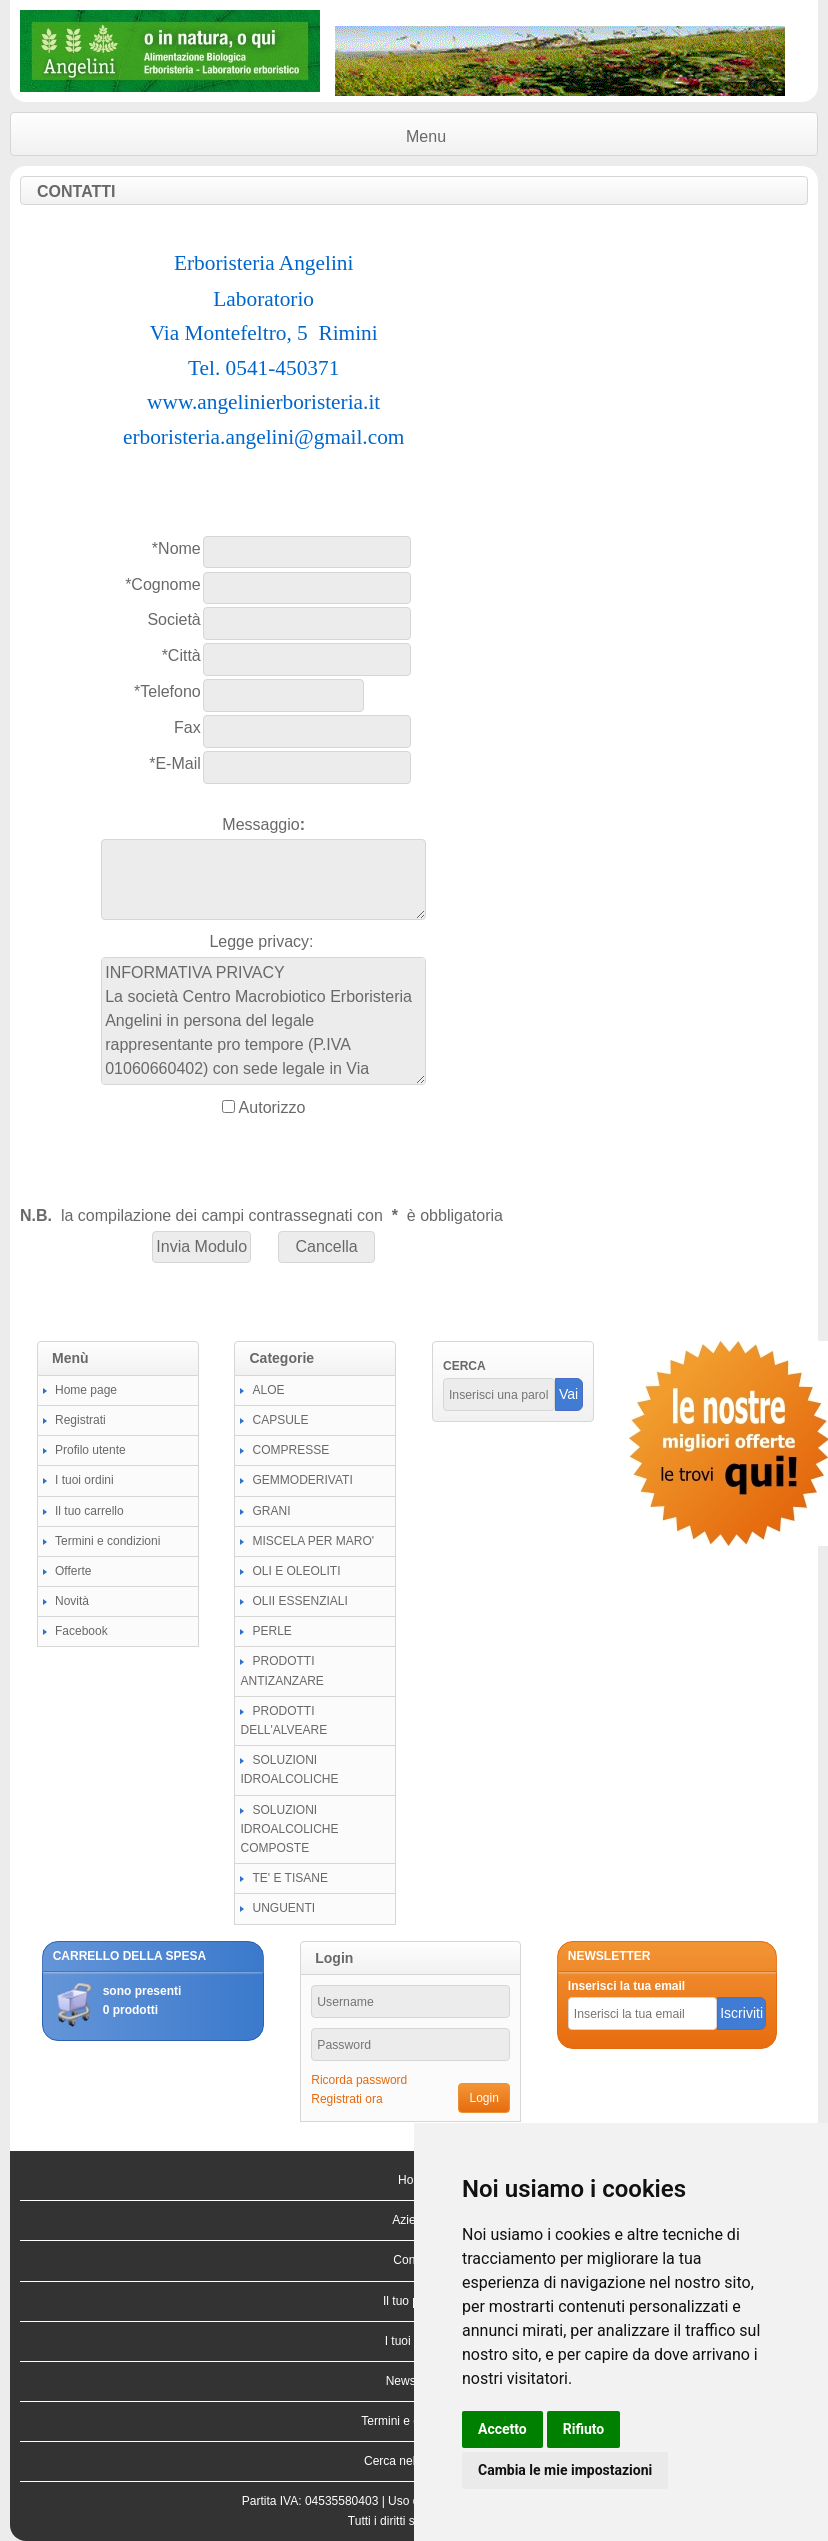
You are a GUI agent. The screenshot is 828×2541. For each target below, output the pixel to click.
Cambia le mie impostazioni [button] (565, 2470)
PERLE (271, 1631)
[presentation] (172, 1161)
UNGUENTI (283, 1908)
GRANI (271, 1511)
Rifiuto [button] (584, 2429)
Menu (426, 136)
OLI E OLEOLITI (296, 1571)
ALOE (268, 1390)
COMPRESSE (290, 1450)
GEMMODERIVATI (302, 1480)
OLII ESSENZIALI (299, 1601)
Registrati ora (346, 2099)
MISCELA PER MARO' (313, 1541)
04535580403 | (346, 2501)
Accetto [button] (502, 2429)
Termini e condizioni (107, 1541)
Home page (86, 1390)
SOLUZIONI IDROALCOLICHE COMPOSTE (289, 1829)
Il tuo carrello (89, 1511)
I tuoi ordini (84, 1480)
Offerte (73, 1571)
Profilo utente (90, 1450)
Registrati (80, 1420)
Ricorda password (359, 2080)
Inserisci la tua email (626, 1986)
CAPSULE (280, 1420)
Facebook (81, 1631)
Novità (72, 1601)
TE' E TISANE (289, 1878)
